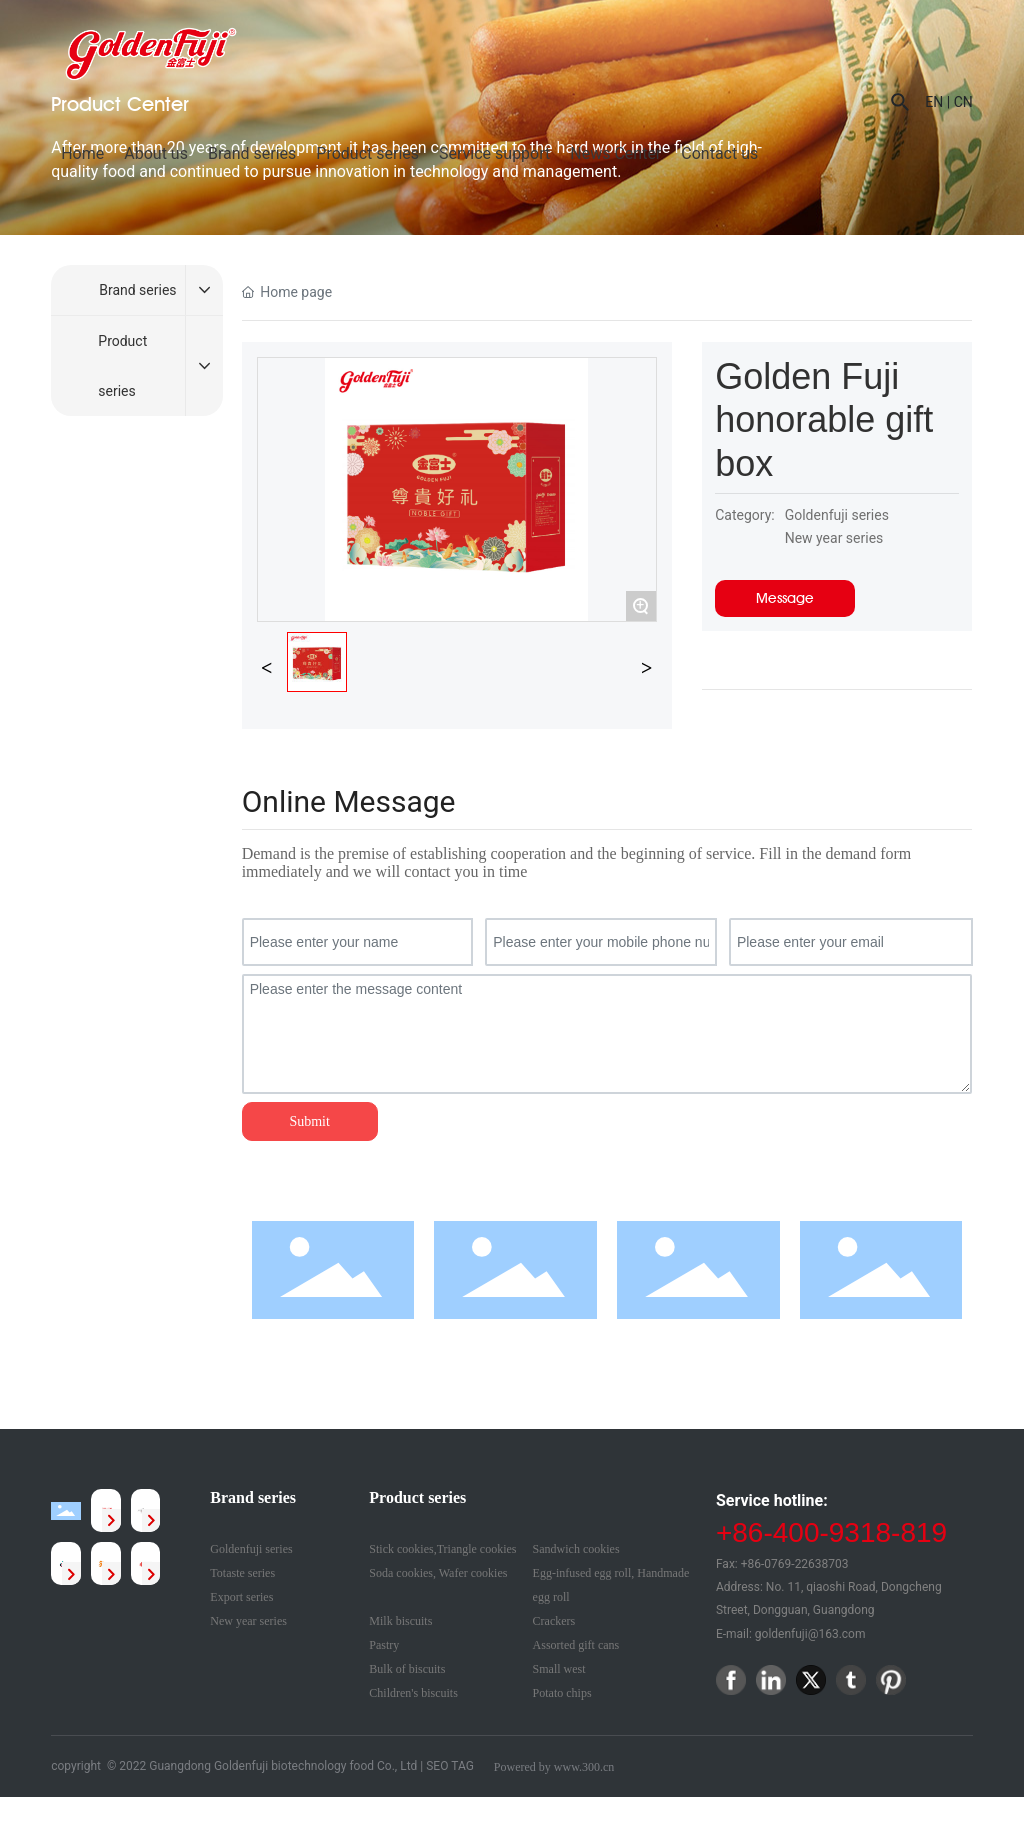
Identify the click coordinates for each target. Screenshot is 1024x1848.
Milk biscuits (400, 1621)
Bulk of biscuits (407, 1669)
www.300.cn (584, 1767)
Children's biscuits (413, 1693)
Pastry (384, 1645)
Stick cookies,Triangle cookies (442, 1549)
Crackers (554, 1621)
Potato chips (562, 1693)
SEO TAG (450, 1766)
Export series (241, 1597)
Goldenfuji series (251, 1549)
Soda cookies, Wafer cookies (438, 1573)
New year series (248, 1621)
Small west (559, 1669)
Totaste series (242, 1573)
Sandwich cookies (576, 1549)
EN (934, 102)
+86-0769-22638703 (795, 1564)
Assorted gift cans (576, 1645)
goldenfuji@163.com (810, 1634)
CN (963, 102)
